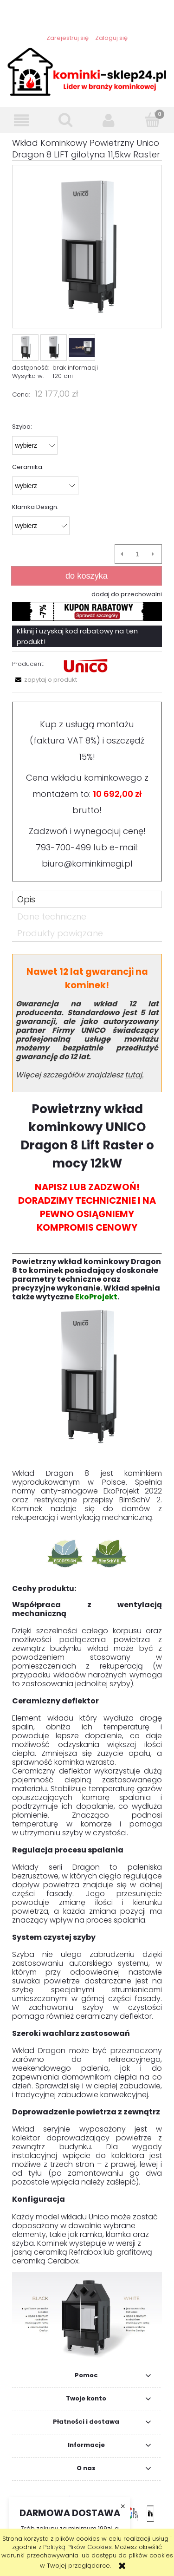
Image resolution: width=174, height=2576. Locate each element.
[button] (22, 120)
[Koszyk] (152, 120)
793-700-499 (63, 847)
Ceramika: (28, 467)
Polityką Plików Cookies (77, 2547)
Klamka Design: (35, 506)
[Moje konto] (109, 120)
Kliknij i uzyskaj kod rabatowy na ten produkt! (77, 636)
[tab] (87, 899)
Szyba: (22, 426)
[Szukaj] (65, 120)
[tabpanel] (87, 1657)
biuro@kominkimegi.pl (87, 863)
